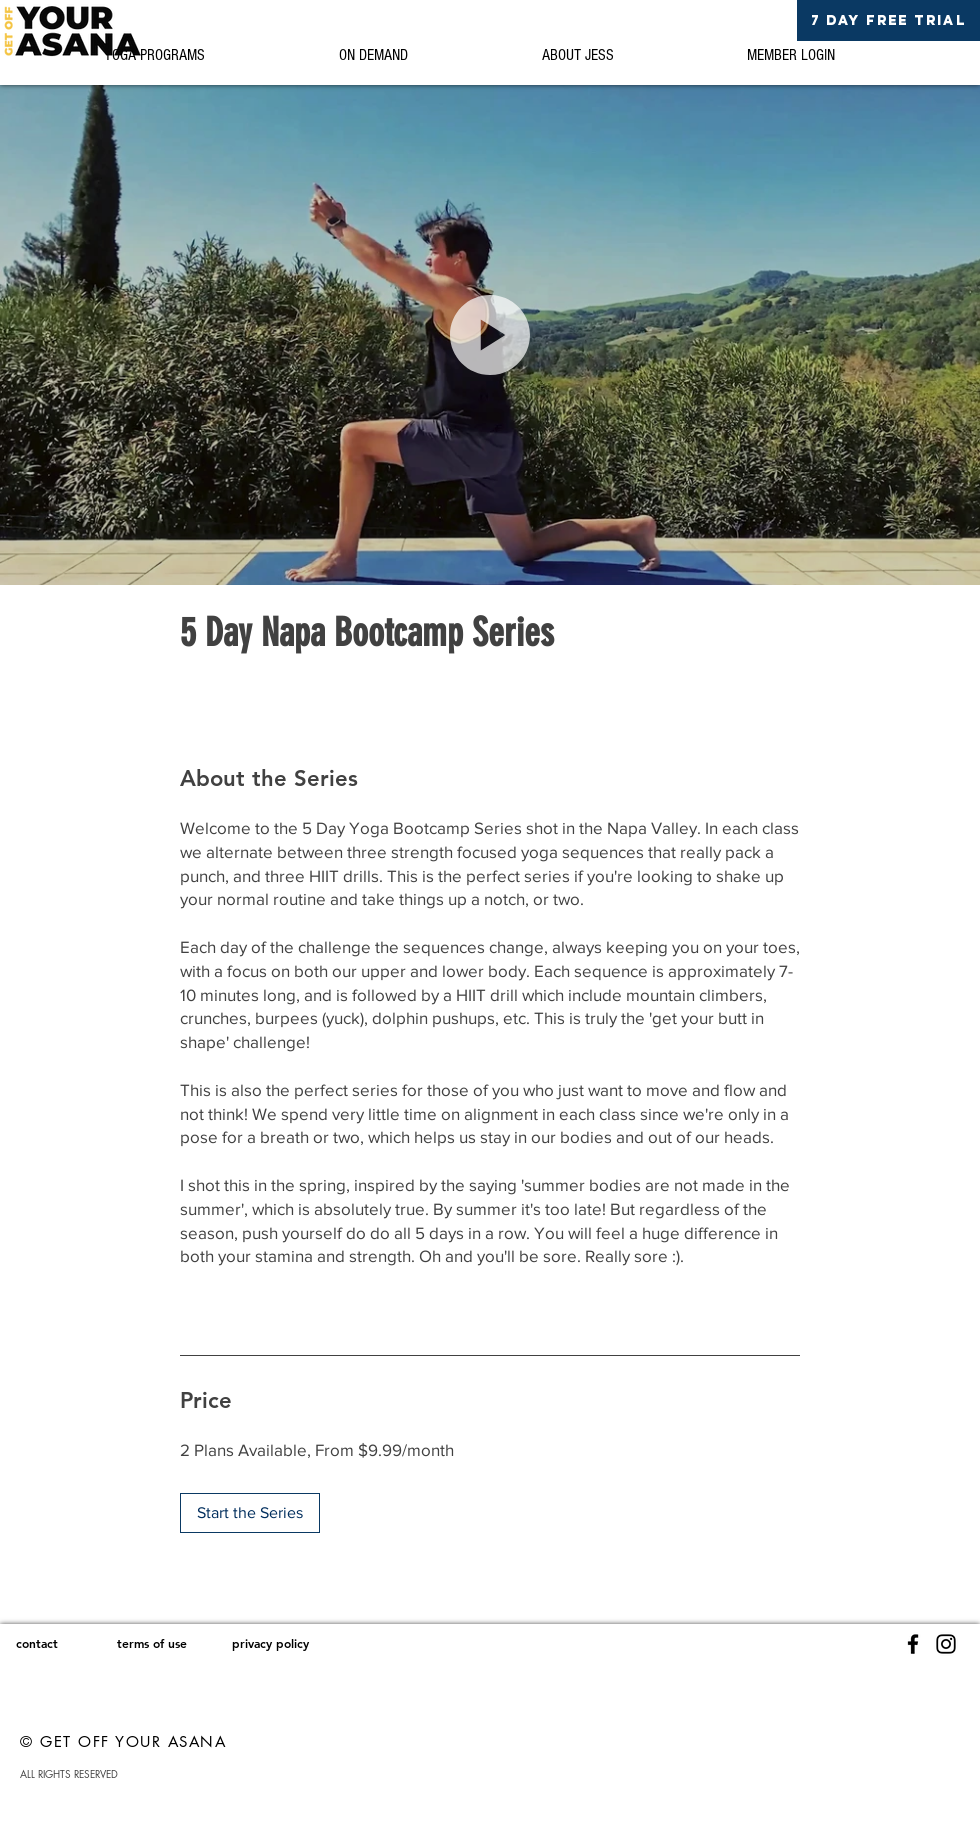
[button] (490, 335)
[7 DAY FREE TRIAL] (888, 20)
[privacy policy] (270, 1643)
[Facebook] (913, 1644)
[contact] (36, 1643)
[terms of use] (151, 1643)
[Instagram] (946, 1644)
